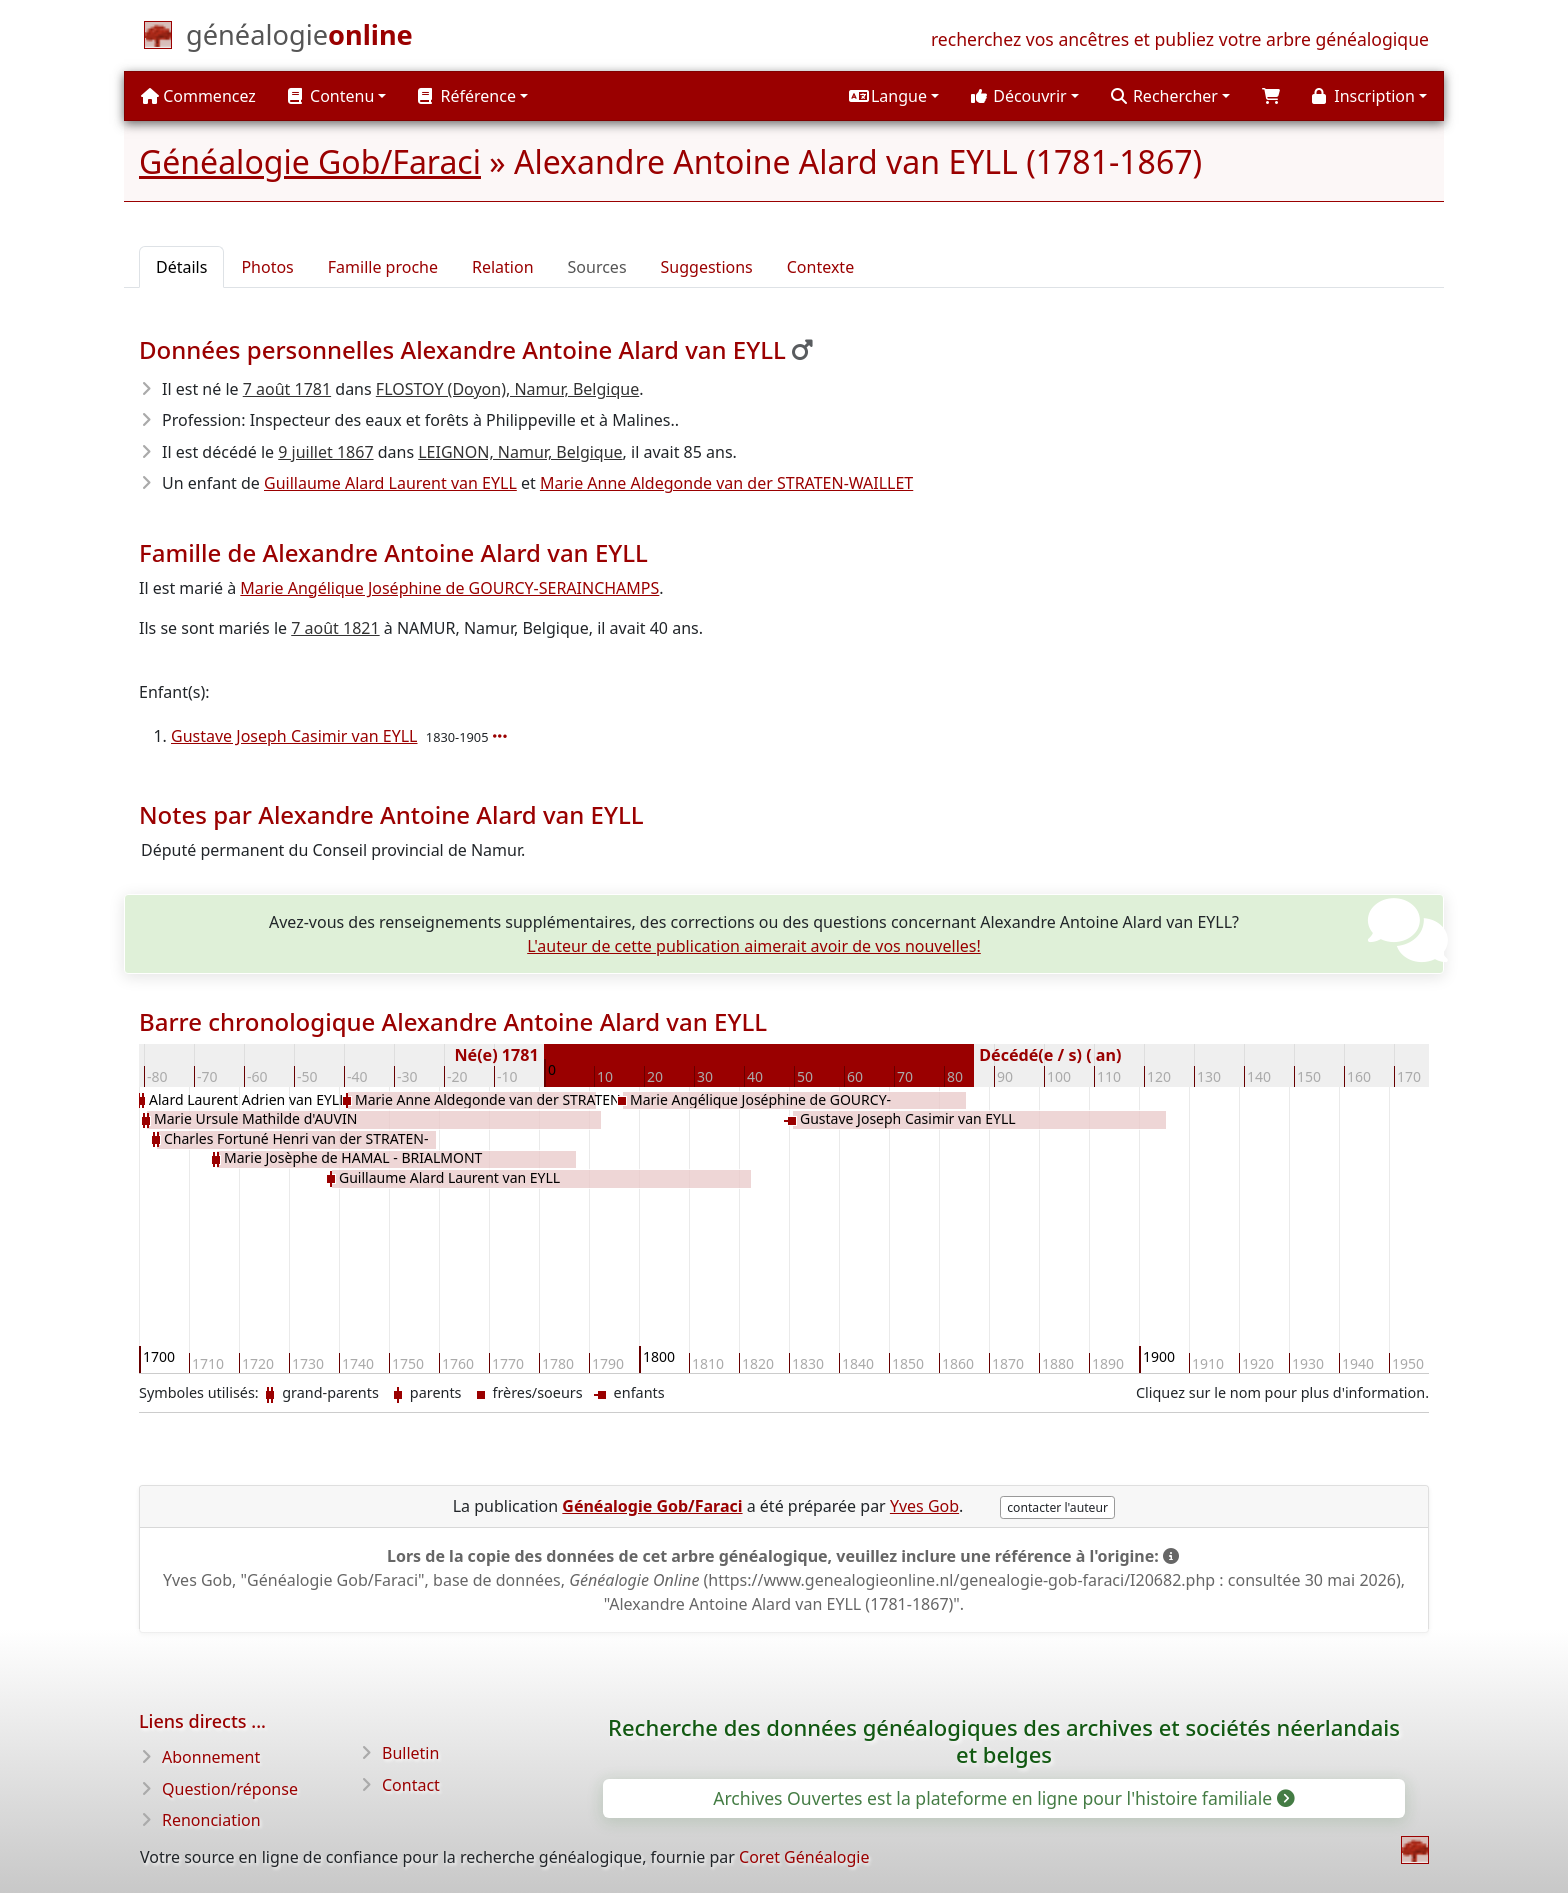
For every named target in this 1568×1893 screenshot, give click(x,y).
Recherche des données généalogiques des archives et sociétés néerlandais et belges (1004, 1740)
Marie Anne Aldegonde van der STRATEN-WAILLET (726, 483)
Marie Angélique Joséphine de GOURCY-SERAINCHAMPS (449, 588)
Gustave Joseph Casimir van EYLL (294, 736)
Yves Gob (924, 1506)
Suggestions (707, 267)
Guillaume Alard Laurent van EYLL (390, 483)
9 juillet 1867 (325, 452)
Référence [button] (467, 96)
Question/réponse (230, 1789)
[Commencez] (299, 39)
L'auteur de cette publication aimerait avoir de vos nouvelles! (754, 946)
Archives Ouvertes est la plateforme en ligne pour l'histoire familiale (1002, 1798)
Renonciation (211, 1820)
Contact (411, 1785)
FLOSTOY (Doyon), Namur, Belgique (507, 389)
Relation (503, 267)
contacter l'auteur (1057, 1507)
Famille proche (383, 267)
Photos (267, 267)
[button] (894, 96)
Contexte (820, 267)
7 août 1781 (287, 389)
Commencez (198, 96)
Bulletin (410, 1753)
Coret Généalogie (804, 1857)
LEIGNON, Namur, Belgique (520, 452)
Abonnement (211, 1757)
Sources (597, 267)
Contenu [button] (331, 96)
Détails (181, 267)
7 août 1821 (335, 628)
